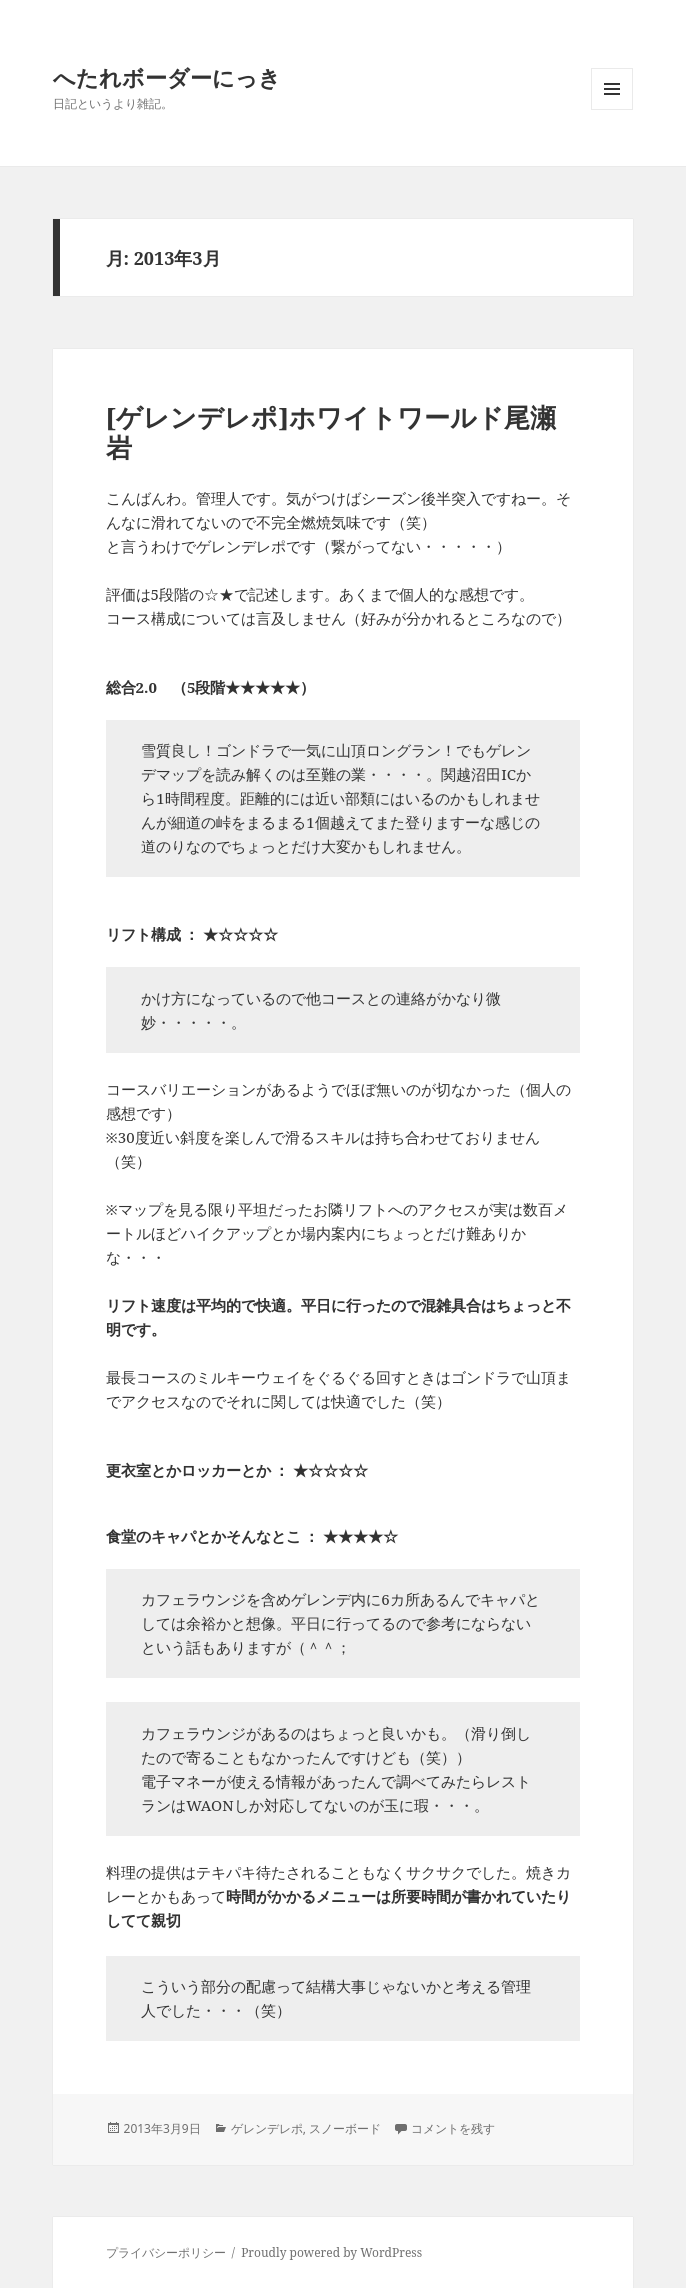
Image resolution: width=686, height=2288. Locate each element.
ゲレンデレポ (267, 2128)
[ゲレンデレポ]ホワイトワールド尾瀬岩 (331, 432)
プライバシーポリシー (166, 2252)
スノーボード (345, 2128)
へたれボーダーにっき (167, 77)
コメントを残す (453, 2128)
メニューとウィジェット (612, 109)
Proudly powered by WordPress (331, 2252)
